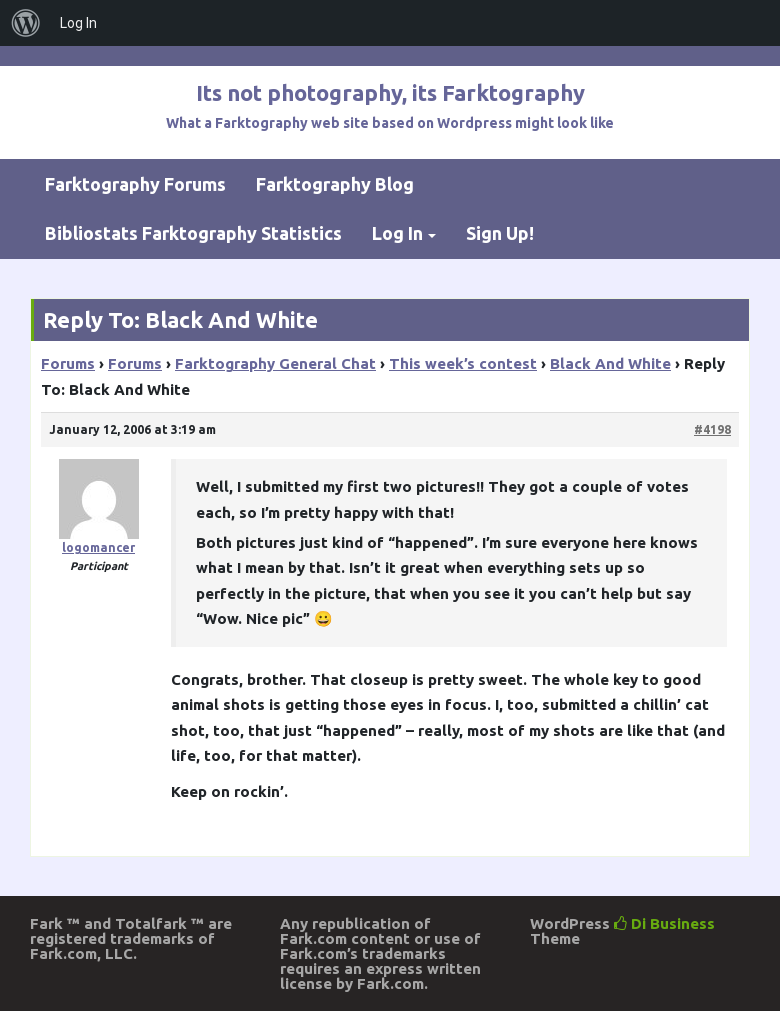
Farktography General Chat (275, 363)
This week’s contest (463, 363)
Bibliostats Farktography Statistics (193, 233)
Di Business (664, 923)
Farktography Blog (335, 184)
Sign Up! (500, 233)
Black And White (610, 363)
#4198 (712, 429)
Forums (68, 363)
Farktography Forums (135, 184)
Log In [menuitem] (78, 23)
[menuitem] (26, 23)
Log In (397, 233)
